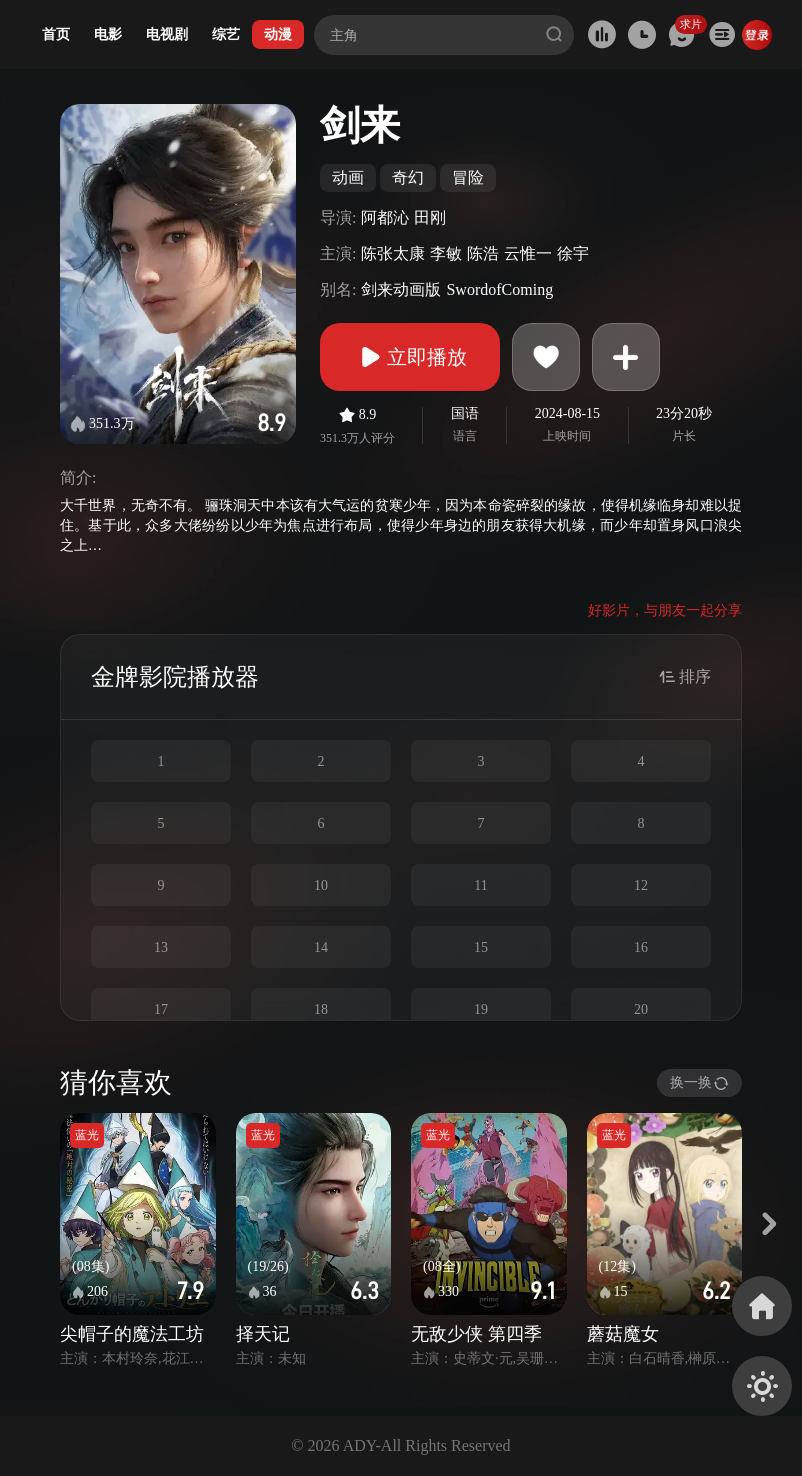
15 (481, 947)
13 (161, 947)
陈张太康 (393, 253)
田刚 (430, 217)
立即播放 (410, 357)
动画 (348, 177)
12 (641, 885)
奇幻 (408, 177)
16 (641, 947)
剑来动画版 (401, 289)
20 (641, 1009)
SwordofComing (499, 289)
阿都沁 (385, 217)
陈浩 (483, 253)
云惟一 (528, 253)
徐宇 (573, 253)
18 (321, 1009)
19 (481, 1009)
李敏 (446, 253)
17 (161, 1009)
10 (321, 885)
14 (321, 947)
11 (480, 885)
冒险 (468, 177)
